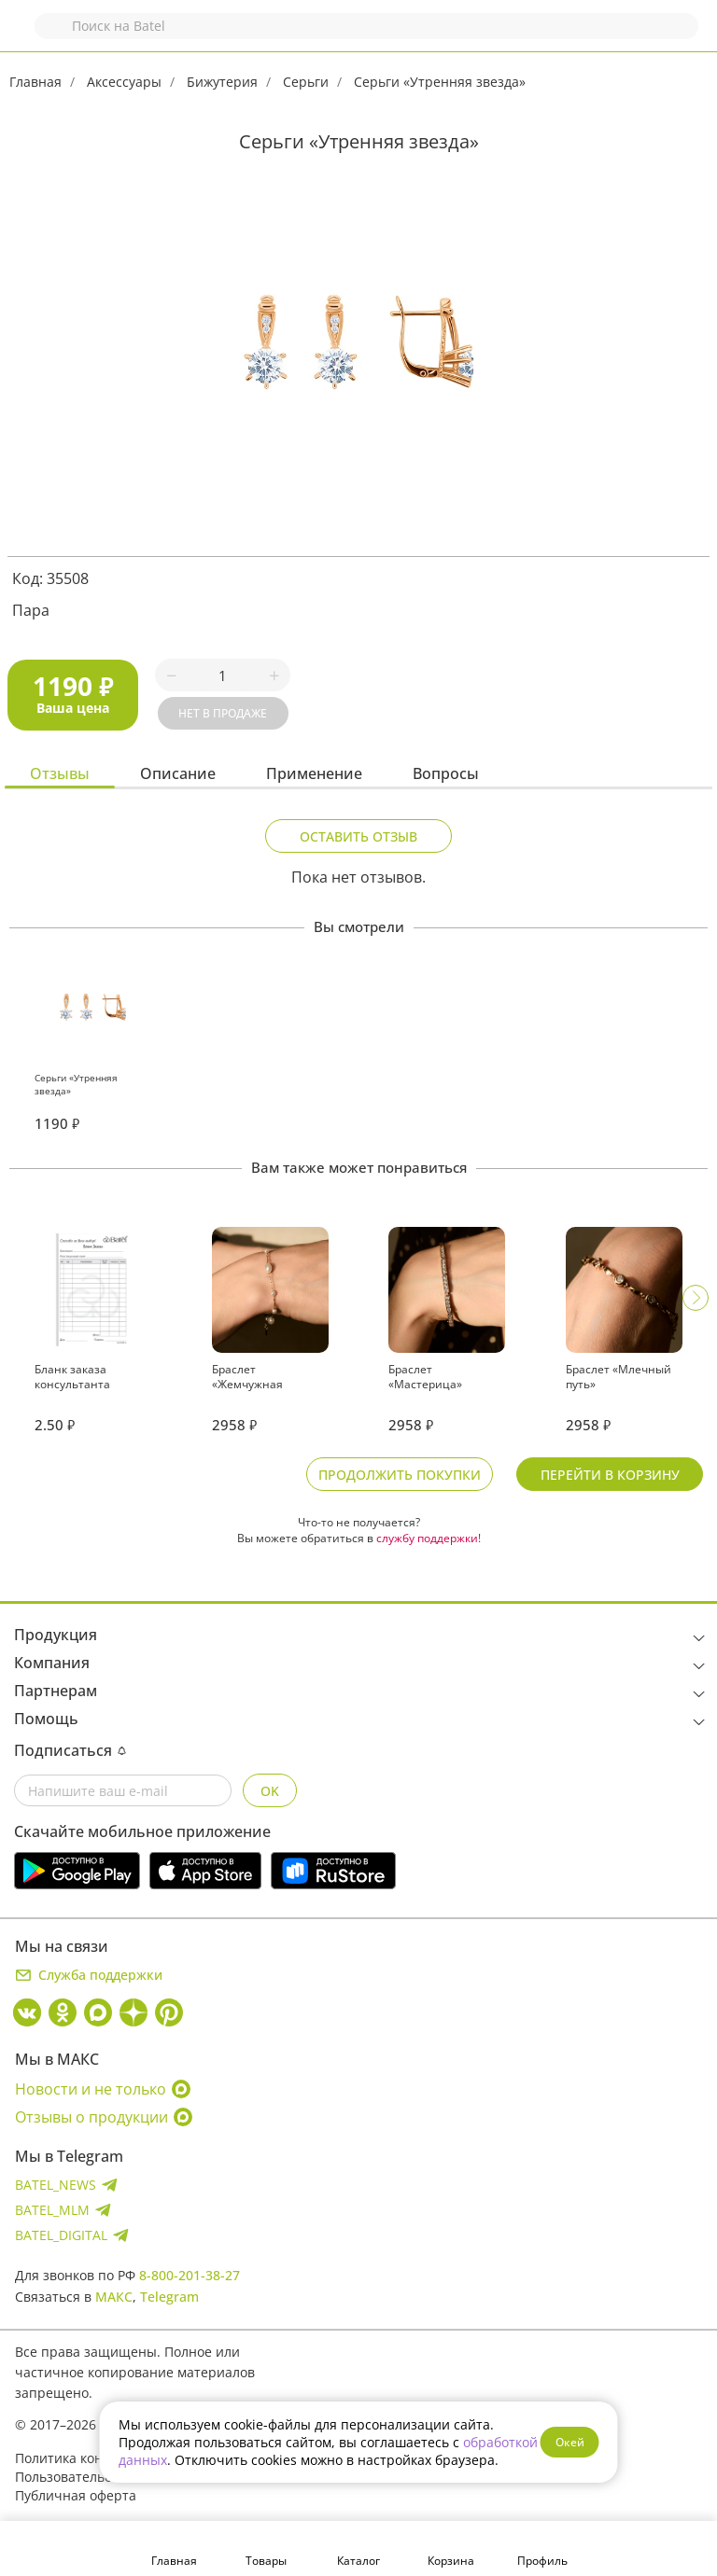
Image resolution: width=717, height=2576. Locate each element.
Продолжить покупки (399, 1474)
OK (269, 1791)
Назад (25, 35)
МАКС (114, 2296)
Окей (569, 2442)
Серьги (306, 82)
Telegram (169, 2296)
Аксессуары (124, 82)
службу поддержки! (428, 1538)
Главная (35, 82)
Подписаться (70, 1750)
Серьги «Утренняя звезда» (440, 82)
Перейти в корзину (610, 1474)
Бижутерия (222, 82)
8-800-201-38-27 (189, 2275)
